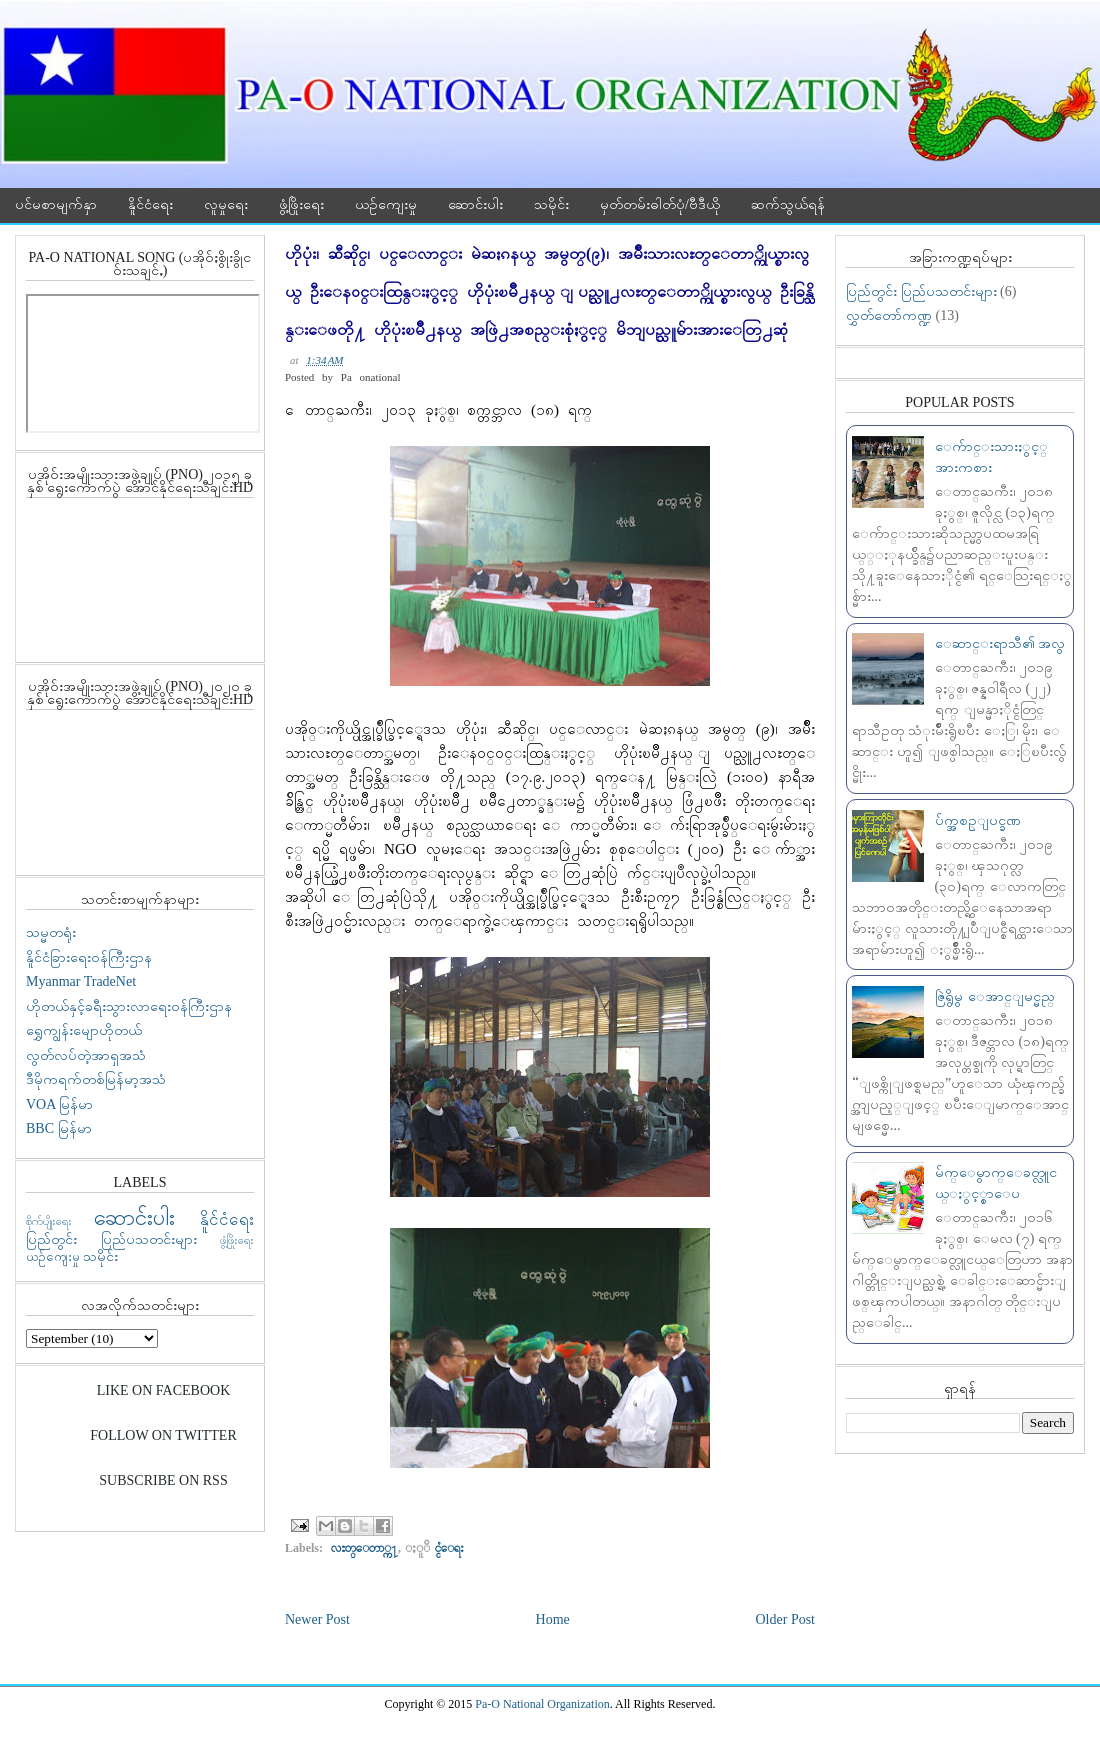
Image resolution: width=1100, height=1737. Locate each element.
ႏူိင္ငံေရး (449, 1548)
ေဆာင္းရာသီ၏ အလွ (1000, 643)
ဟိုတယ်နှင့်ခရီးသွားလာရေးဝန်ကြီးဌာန (129, 1006)
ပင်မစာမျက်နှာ (56, 204)
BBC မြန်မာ (59, 1128)
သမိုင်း (551, 204)
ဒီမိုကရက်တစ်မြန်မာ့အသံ (96, 1079)
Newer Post (317, 1619)
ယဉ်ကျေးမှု (386, 204)
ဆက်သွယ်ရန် (788, 204)
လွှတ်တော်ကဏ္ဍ (889, 315)
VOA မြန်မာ (59, 1104)
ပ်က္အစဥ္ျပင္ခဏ (978, 820)
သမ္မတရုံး (51, 932)
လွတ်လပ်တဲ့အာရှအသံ (86, 1055)
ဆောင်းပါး (475, 204)
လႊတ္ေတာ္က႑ (364, 1548)
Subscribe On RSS (163, 1480)
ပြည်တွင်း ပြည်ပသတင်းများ (111, 1239)
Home (553, 1619)
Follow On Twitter (163, 1435)
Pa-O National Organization (542, 1704)
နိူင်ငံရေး (150, 204)
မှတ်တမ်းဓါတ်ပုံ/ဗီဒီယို (660, 204)
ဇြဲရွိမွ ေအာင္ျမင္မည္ (995, 996)
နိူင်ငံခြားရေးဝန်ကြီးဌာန (89, 957)
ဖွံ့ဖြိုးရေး (301, 204)
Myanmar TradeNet (81, 981)
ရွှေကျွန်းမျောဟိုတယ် (84, 1030)
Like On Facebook (164, 1390)
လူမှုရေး (226, 204)
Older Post (786, 1619)
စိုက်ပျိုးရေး (49, 1221)
